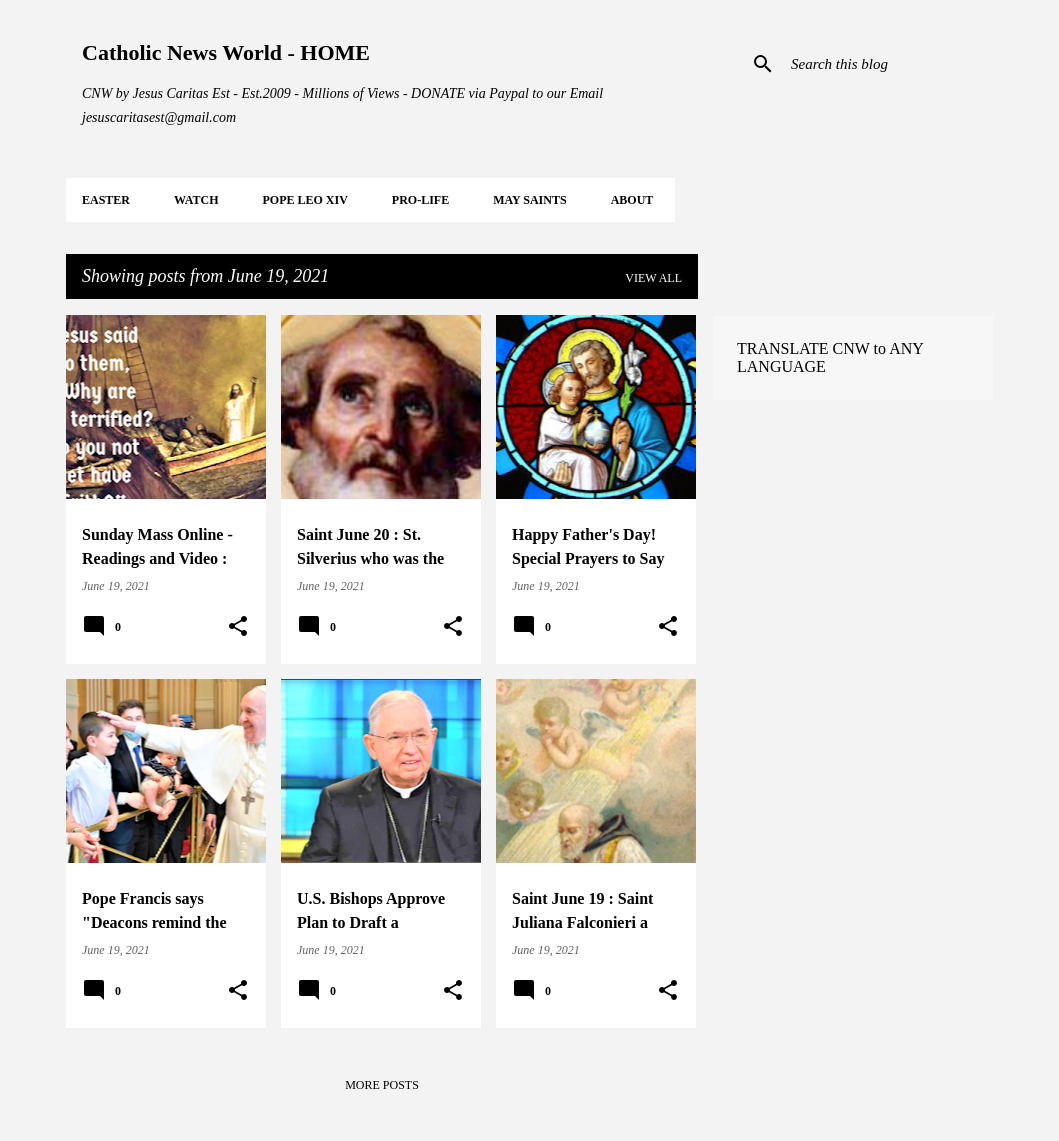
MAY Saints (529, 200)
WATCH (196, 200)
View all (653, 278)
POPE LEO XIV (304, 200)
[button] (238, 627)
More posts (382, 1085)
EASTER (106, 200)
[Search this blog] (888, 64)
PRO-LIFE (420, 200)
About (632, 200)
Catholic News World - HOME (226, 52)
